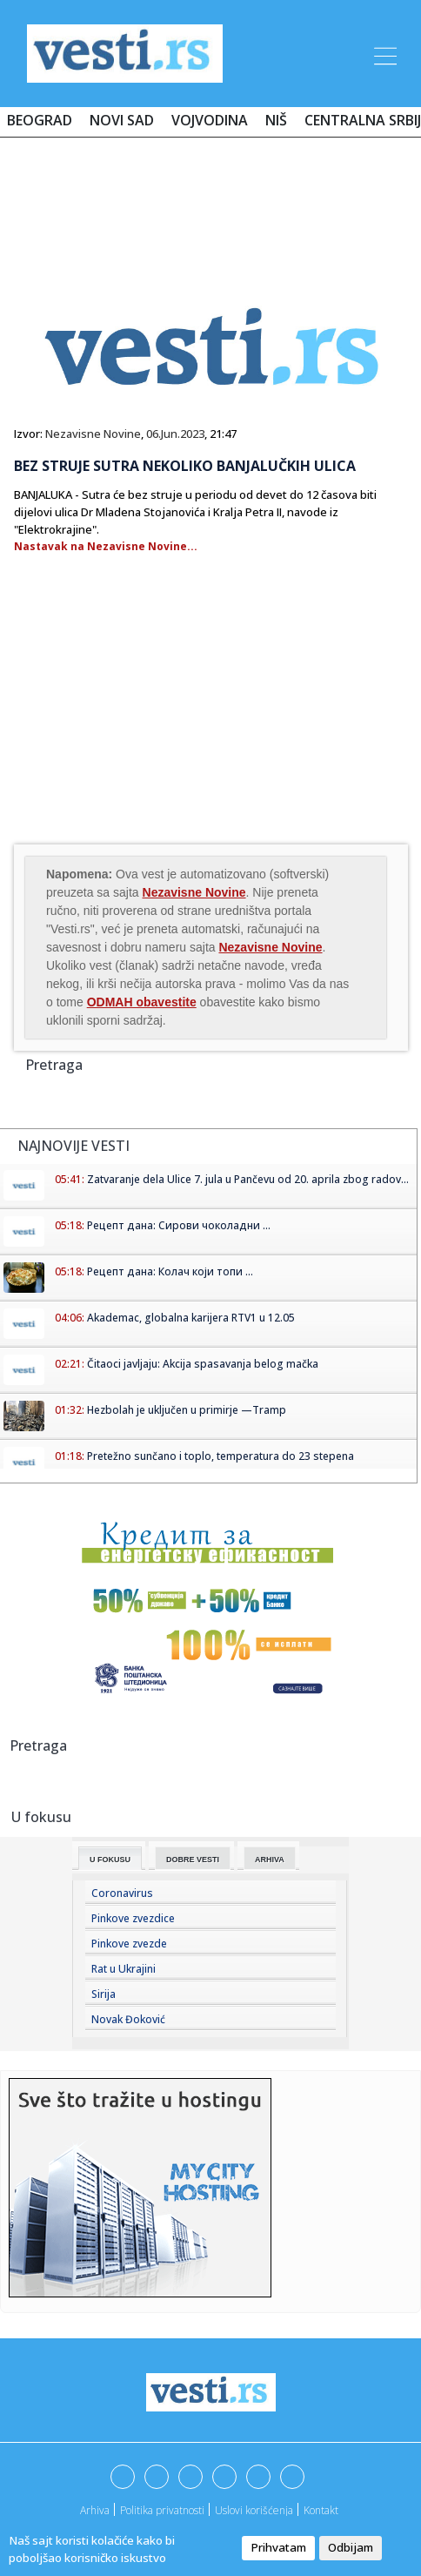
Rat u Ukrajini (123, 1968)
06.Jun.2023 (175, 433)
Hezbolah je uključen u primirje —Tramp (186, 1409)
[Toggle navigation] (383, 53)
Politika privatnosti (162, 2510)
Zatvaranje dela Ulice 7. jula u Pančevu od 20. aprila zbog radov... (248, 1179)
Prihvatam (278, 2547)
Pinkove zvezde (129, 1943)
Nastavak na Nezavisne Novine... (105, 546)
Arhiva (269, 1859)
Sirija (103, 1994)
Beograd (39, 120)
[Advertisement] (210, 201)
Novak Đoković (128, 2019)
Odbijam (350, 2547)
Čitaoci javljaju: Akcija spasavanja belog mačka (202, 1363)
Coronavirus (122, 1893)
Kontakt (321, 2510)
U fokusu (110, 1859)
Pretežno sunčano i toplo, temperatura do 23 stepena (220, 1456)
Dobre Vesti (192, 1859)
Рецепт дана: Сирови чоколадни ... (179, 1225)
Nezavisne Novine (93, 433)
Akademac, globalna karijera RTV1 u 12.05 (191, 1317)
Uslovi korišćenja (254, 2510)
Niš (276, 120)
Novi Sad (122, 120)
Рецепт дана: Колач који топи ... (170, 1271)
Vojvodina (209, 120)
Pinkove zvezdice (133, 1918)
